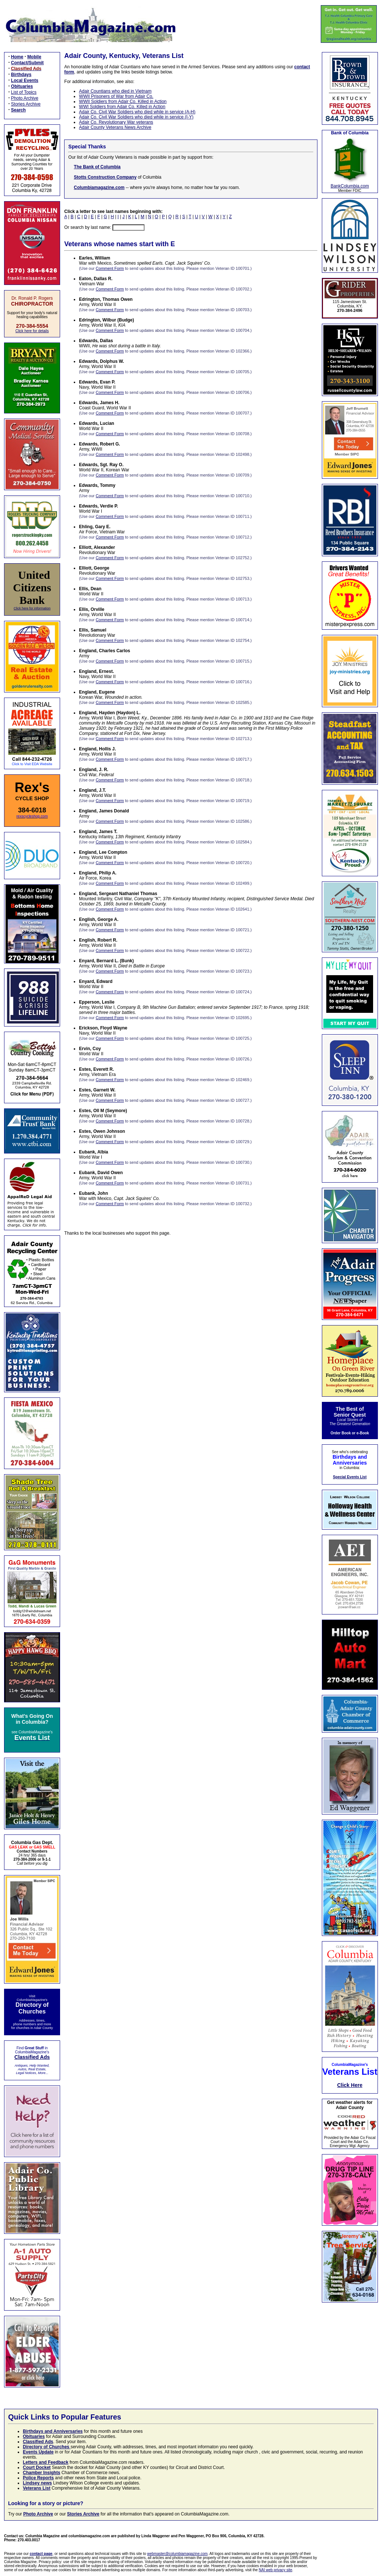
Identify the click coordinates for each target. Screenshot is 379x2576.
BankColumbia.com (350, 186)
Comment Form (110, 268)
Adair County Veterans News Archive (115, 127)
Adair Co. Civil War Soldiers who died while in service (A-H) (137, 111)
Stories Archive (26, 104)
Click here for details (32, 331)
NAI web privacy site (275, 2570)
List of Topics (23, 92)
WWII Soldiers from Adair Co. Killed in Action (122, 101)
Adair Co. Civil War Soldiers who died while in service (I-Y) (136, 117)
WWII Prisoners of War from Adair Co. (116, 96)
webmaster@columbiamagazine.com (177, 2554)
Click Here (349, 2085)
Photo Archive (24, 98)
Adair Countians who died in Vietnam (115, 91)
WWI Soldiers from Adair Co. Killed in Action (122, 106)
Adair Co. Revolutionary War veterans (116, 122)
